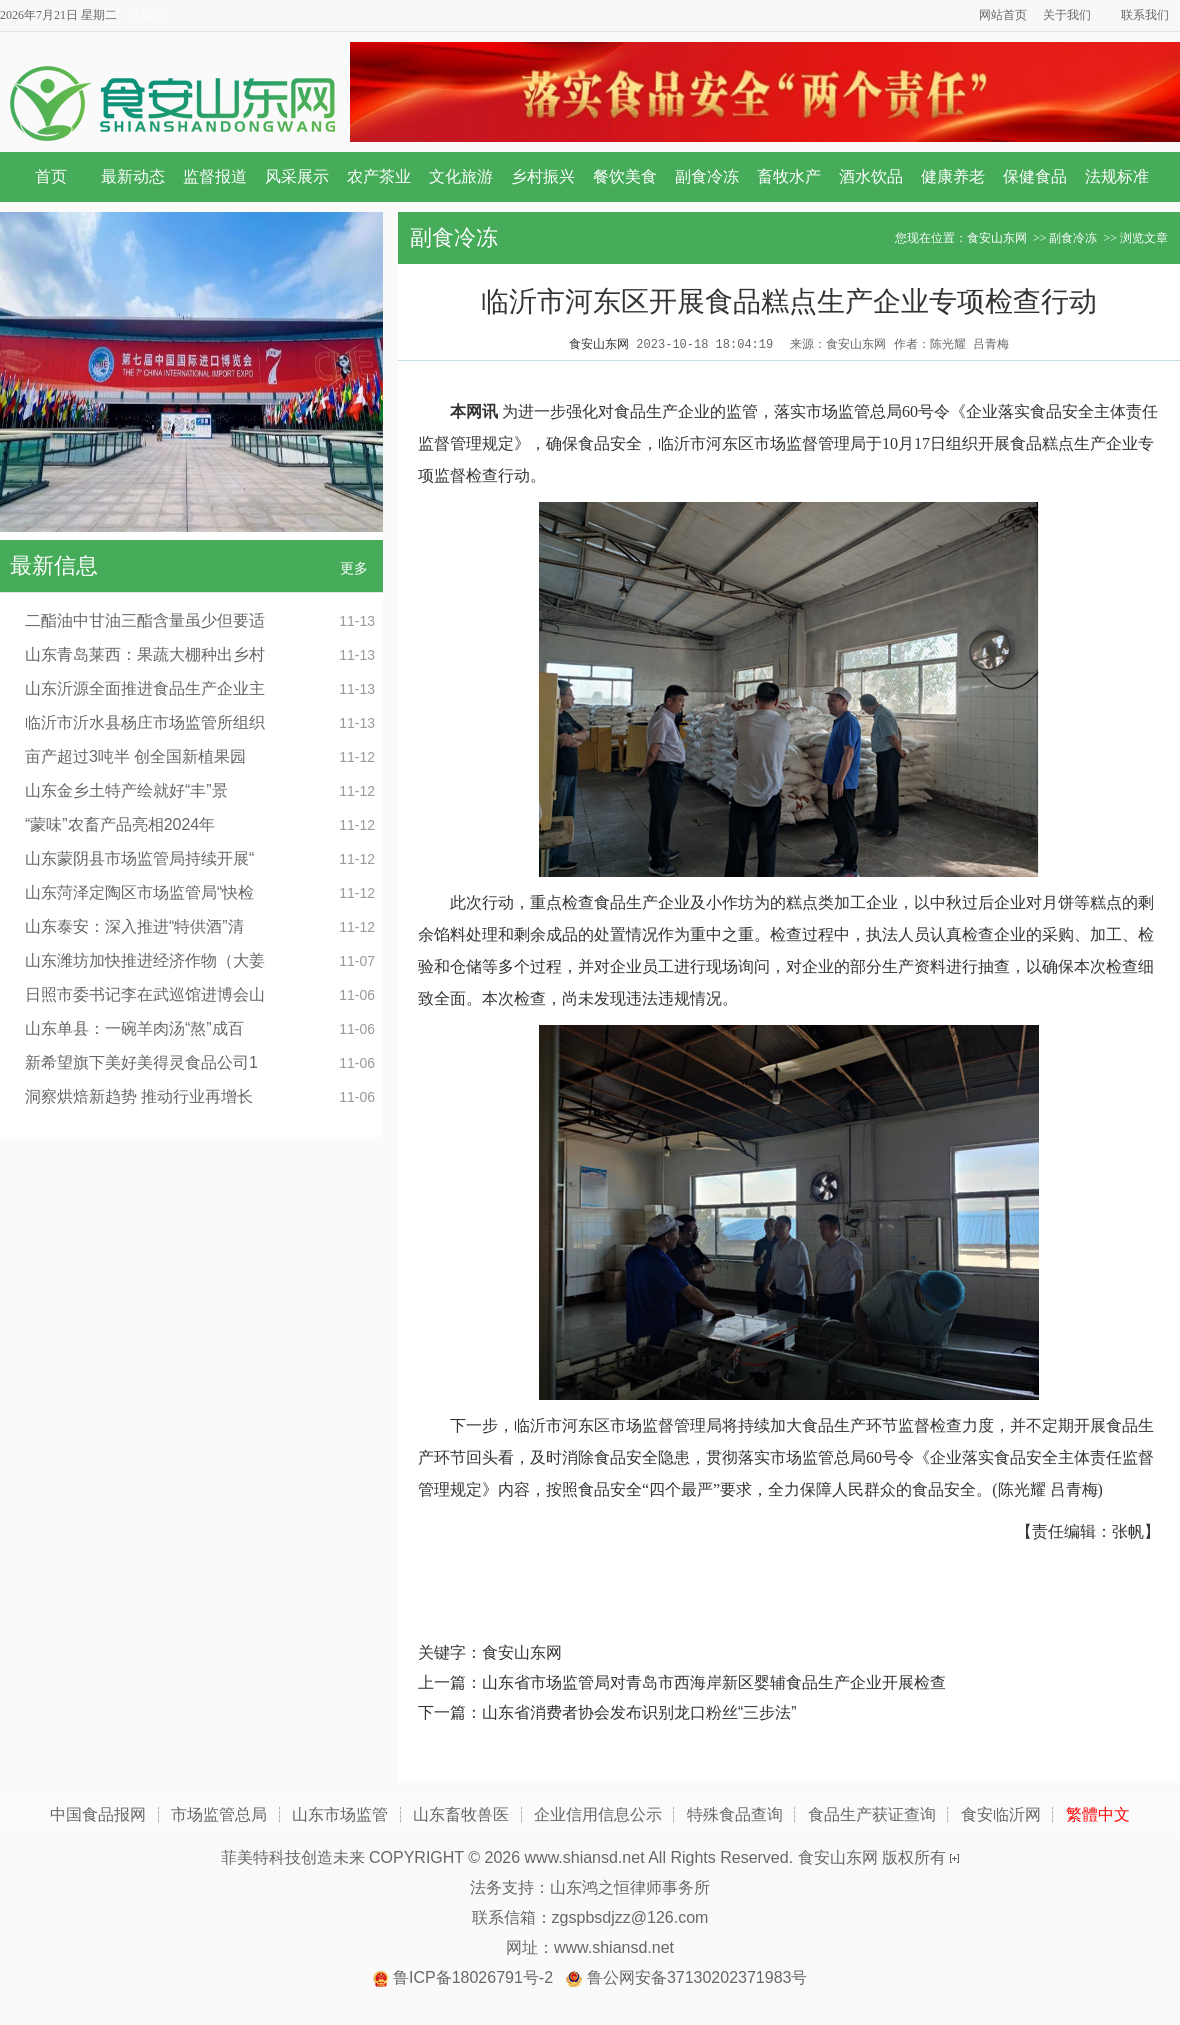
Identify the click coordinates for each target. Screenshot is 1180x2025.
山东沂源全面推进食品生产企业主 (145, 688)
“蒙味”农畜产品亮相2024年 (120, 824)
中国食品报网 (98, 1814)
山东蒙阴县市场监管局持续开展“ (139, 858)
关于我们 (1067, 15)
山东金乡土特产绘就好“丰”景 (126, 790)
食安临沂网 (1001, 1814)
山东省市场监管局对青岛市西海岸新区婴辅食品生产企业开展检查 (714, 1682)
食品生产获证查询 (872, 1814)
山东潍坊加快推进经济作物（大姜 (145, 960)
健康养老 (953, 176)
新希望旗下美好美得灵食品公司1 (141, 1062)
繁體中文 (1098, 1814)
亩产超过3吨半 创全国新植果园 (135, 756)
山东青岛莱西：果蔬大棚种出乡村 (145, 654)
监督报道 (215, 176)
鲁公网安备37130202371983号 (697, 1977)
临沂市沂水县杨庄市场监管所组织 (145, 722)
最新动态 (133, 176)
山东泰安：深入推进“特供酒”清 (134, 926)
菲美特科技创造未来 (293, 1857)
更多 (354, 568)
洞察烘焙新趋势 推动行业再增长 (139, 1096)
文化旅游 (461, 176)
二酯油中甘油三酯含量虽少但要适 (145, 620)
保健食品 (1035, 176)
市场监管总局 (219, 1814)
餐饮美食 (625, 176)
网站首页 (1003, 15)
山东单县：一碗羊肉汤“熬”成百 (134, 1028)
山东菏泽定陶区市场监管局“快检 (139, 892)
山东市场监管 (340, 1814)
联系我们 (1145, 15)
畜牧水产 (789, 176)
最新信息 (54, 565)
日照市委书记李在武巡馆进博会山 (145, 994)
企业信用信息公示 (598, 1814)
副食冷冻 (707, 176)
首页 (51, 176)
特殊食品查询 (735, 1814)
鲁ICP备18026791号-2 (473, 1977)
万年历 (146, 15)
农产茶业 (379, 176)
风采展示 (297, 176)
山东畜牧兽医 (461, 1814)
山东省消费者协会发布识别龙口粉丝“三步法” (639, 1712)
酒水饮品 (871, 176)
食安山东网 (997, 238)
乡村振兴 (543, 176)
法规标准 (1117, 176)
